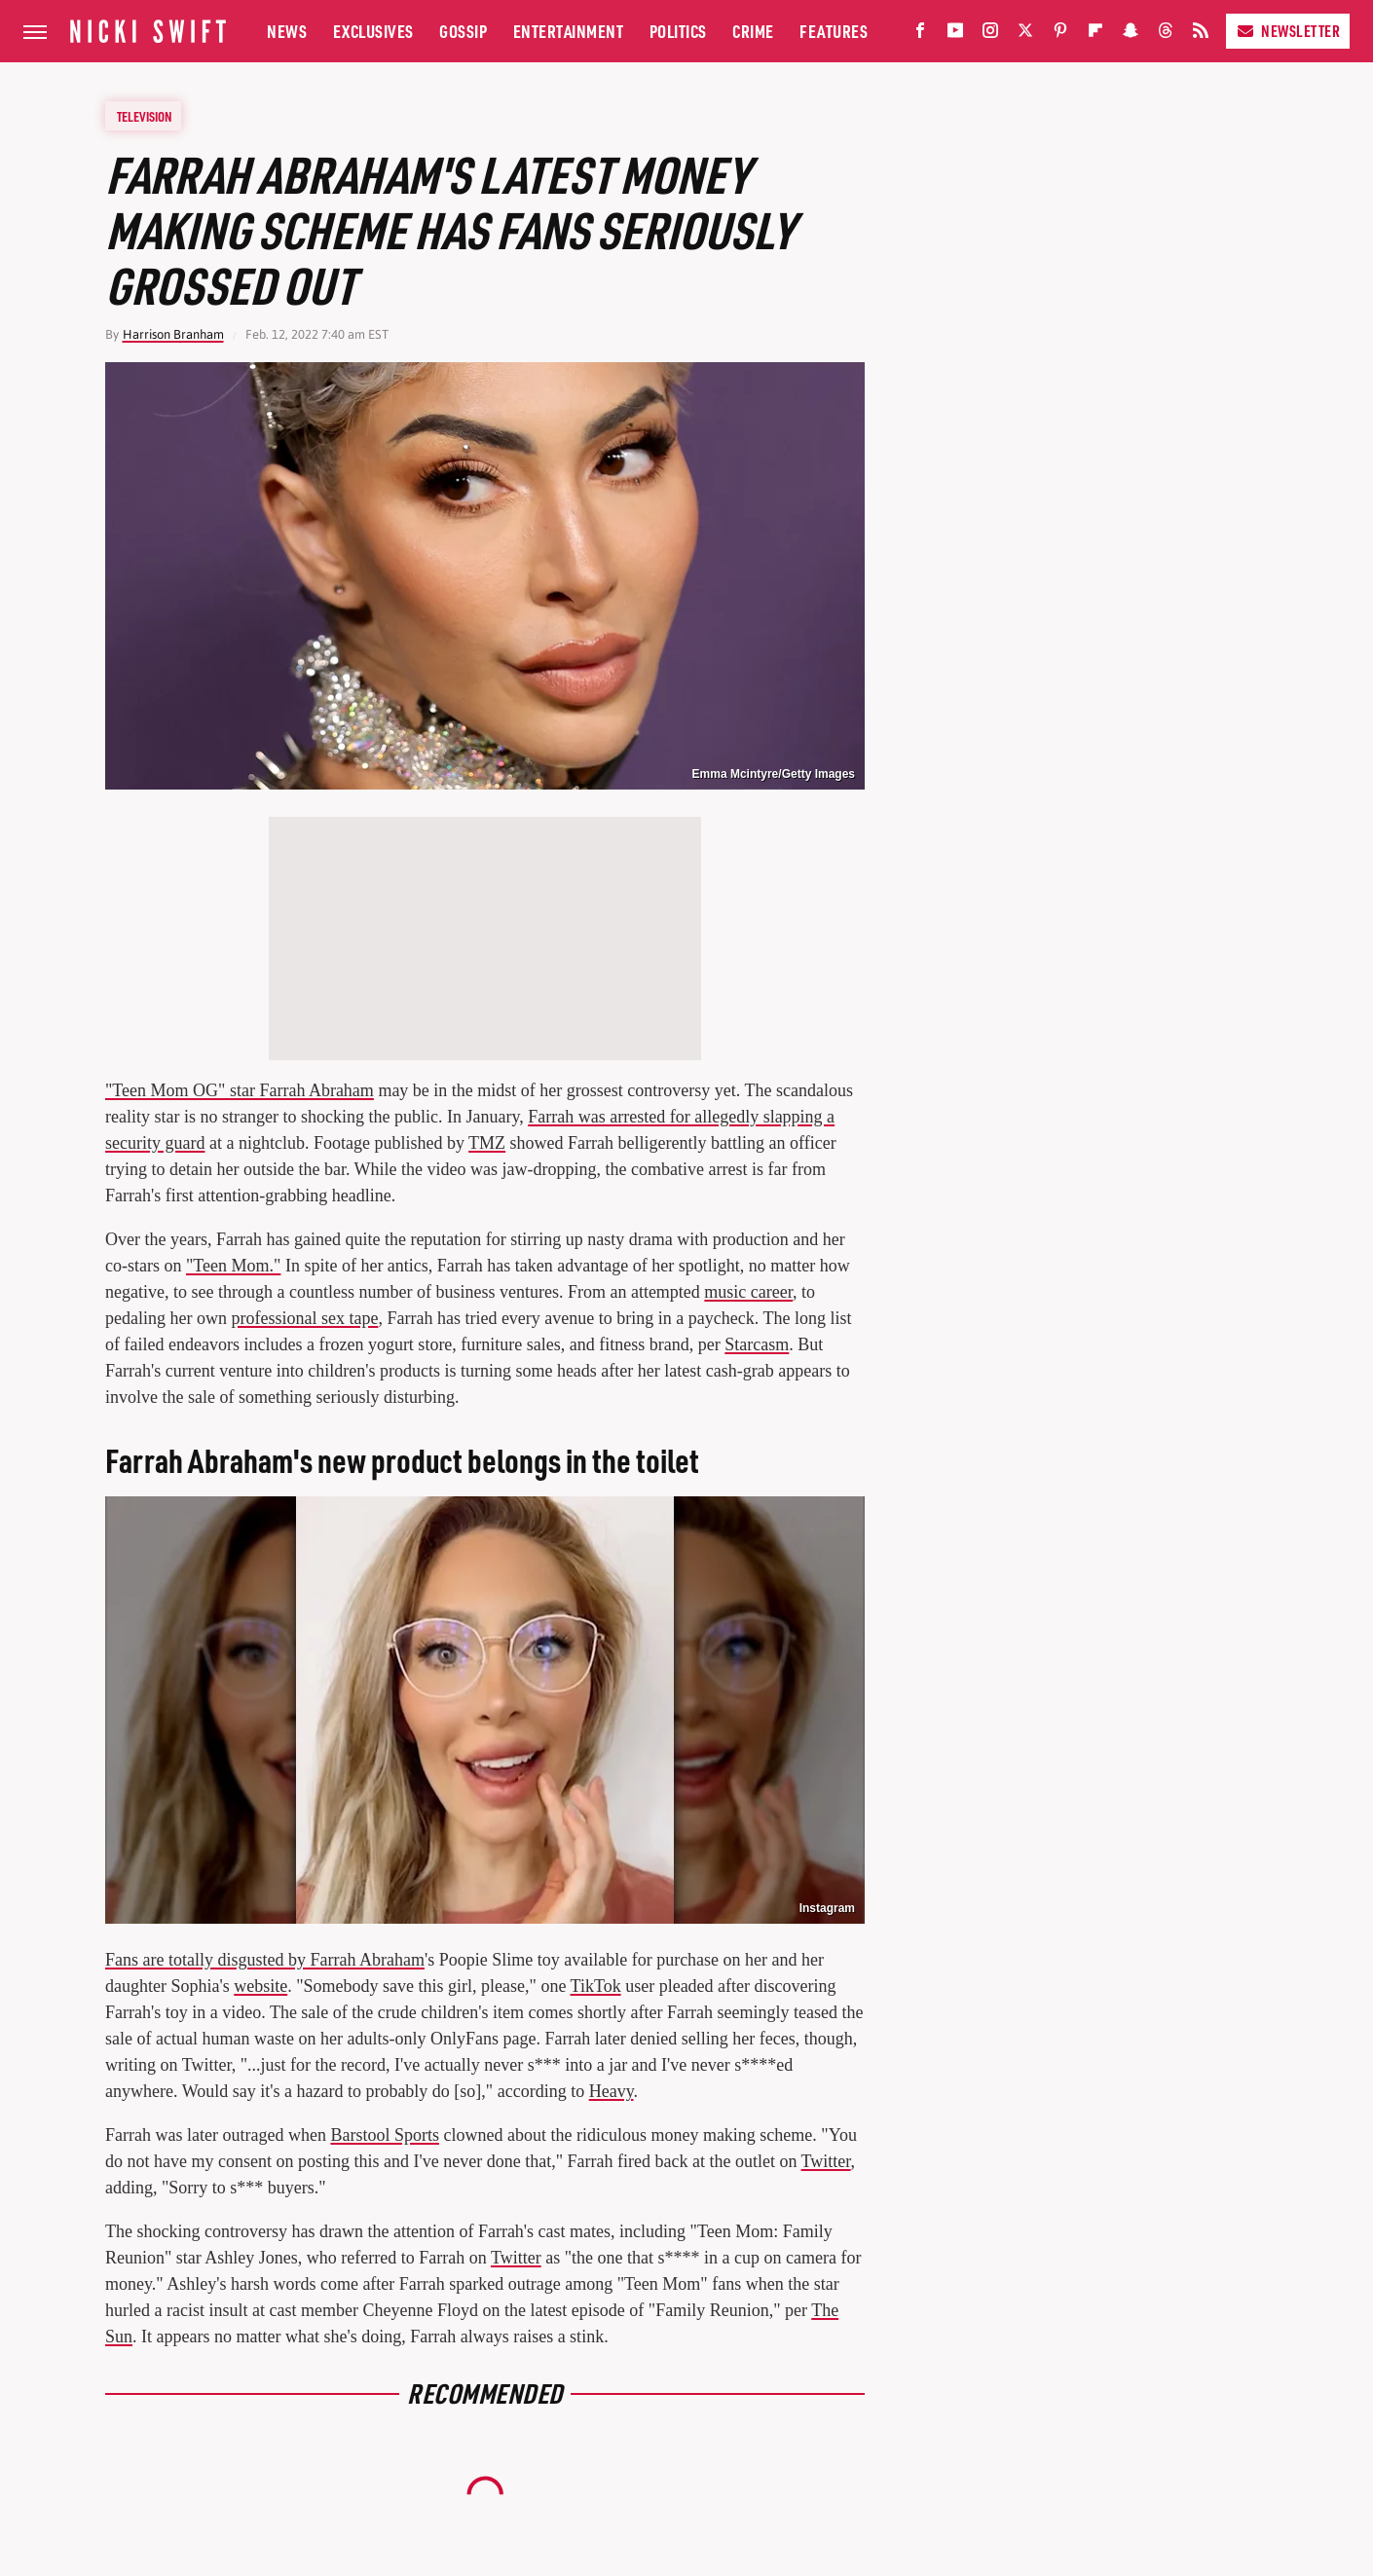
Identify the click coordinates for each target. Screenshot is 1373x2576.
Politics (678, 30)
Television (144, 116)
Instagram (827, 1908)
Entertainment (568, 30)
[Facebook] (920, 34)
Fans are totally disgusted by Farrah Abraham (265, 1959)
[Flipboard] (1095, 34)
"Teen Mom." (233, 1265)
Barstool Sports (384, 2135)
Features (833, 30)
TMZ (486, 1143)
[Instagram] (990, 34)
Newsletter (1288, 30)
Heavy (611, 2091)
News (287, 30)
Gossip (463, 30)
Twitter (826, 2161)
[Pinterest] (1060, 34)
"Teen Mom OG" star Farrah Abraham (239, 1090)
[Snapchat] (1130, 34)
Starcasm (756, 1344)
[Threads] (1165, 34)
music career (748, 1292)
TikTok (596, 1986)
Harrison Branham (173, 334)
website (260, 1986)
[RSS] (1200, 34)
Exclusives (373, 30)
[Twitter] (1025, 34)
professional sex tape (304, 1318)
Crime (753, 30)
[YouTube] (955, 34)
